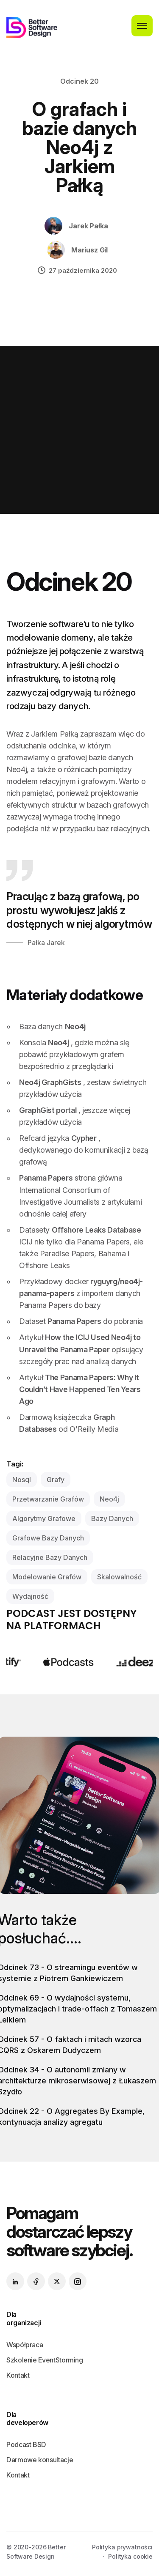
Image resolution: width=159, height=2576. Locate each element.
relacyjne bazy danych (49, 1557)
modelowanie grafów (46, 1577)
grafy (55, 1479)
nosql (21, 1479)
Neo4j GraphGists (50, 1082)
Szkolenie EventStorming (44, 2360)
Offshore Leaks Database (96, 1229)
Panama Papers (46, 1177)
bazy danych (112, 1518)
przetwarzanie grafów (48, 1499)
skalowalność (119, 1577)
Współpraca (24, 2344)
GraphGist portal (47, 1110)
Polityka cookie (130, 2556)
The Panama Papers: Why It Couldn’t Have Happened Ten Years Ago (79, 1389)
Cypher (84, 1138)
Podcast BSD (26, 2444)
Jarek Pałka (88, 226)
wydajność (30, 1596)
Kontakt (17, 2375)
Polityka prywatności (122, 2547)
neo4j (109, 1499)
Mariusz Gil (89, 250)
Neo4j (75, 1026)
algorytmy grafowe (43, 1518)
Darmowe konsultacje (39, 2459)
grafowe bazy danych (48, 1538)
